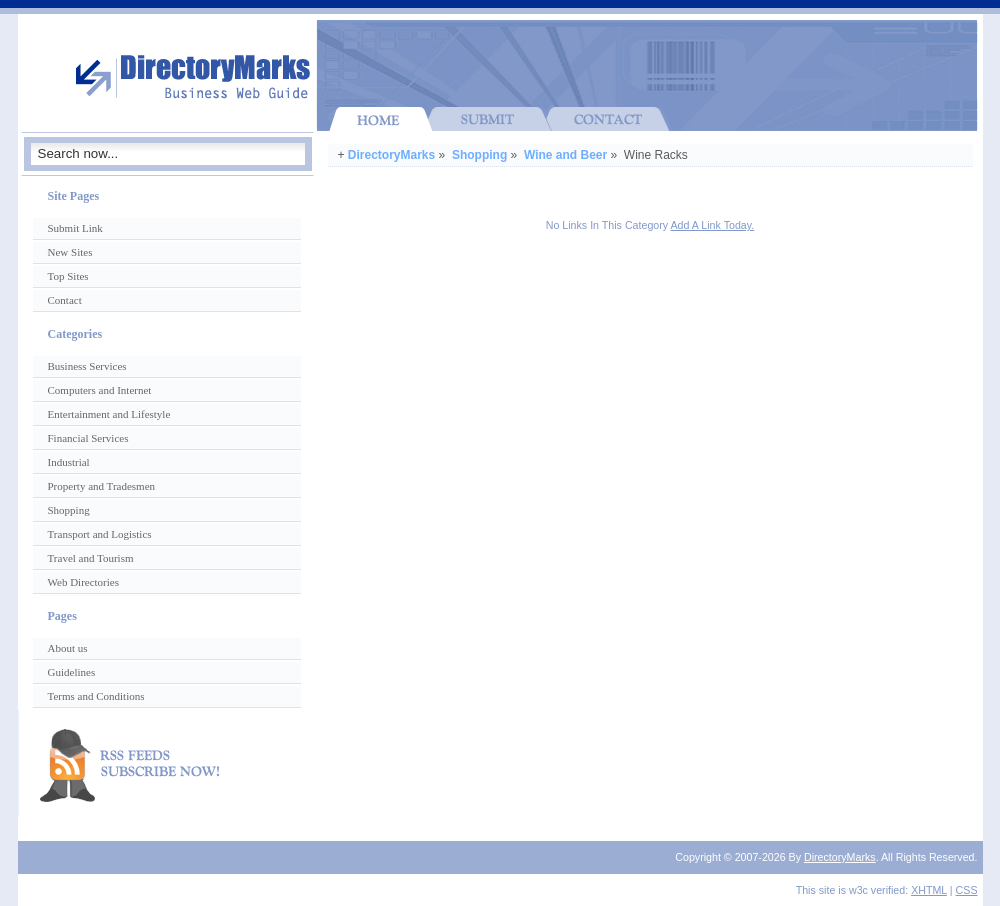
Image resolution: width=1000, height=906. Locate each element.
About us (68, 648)
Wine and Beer (565, 155)
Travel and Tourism (91, 558)
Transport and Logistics (100, 534)
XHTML (929, 890)
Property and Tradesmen (102, 486)
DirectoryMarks (391, 155)
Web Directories (84, 582)
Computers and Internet (100, 390)
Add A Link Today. (713, 225)
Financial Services (88, 438)
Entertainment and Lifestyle (109, 414)
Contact (65, 300)
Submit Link (75, 228)
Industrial (69, 462)
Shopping (479, 155)
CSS (967, 890)
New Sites (70, 252)
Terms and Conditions (96, 696)
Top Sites (68, 276)
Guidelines (72, 672)
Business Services (87, 366)
